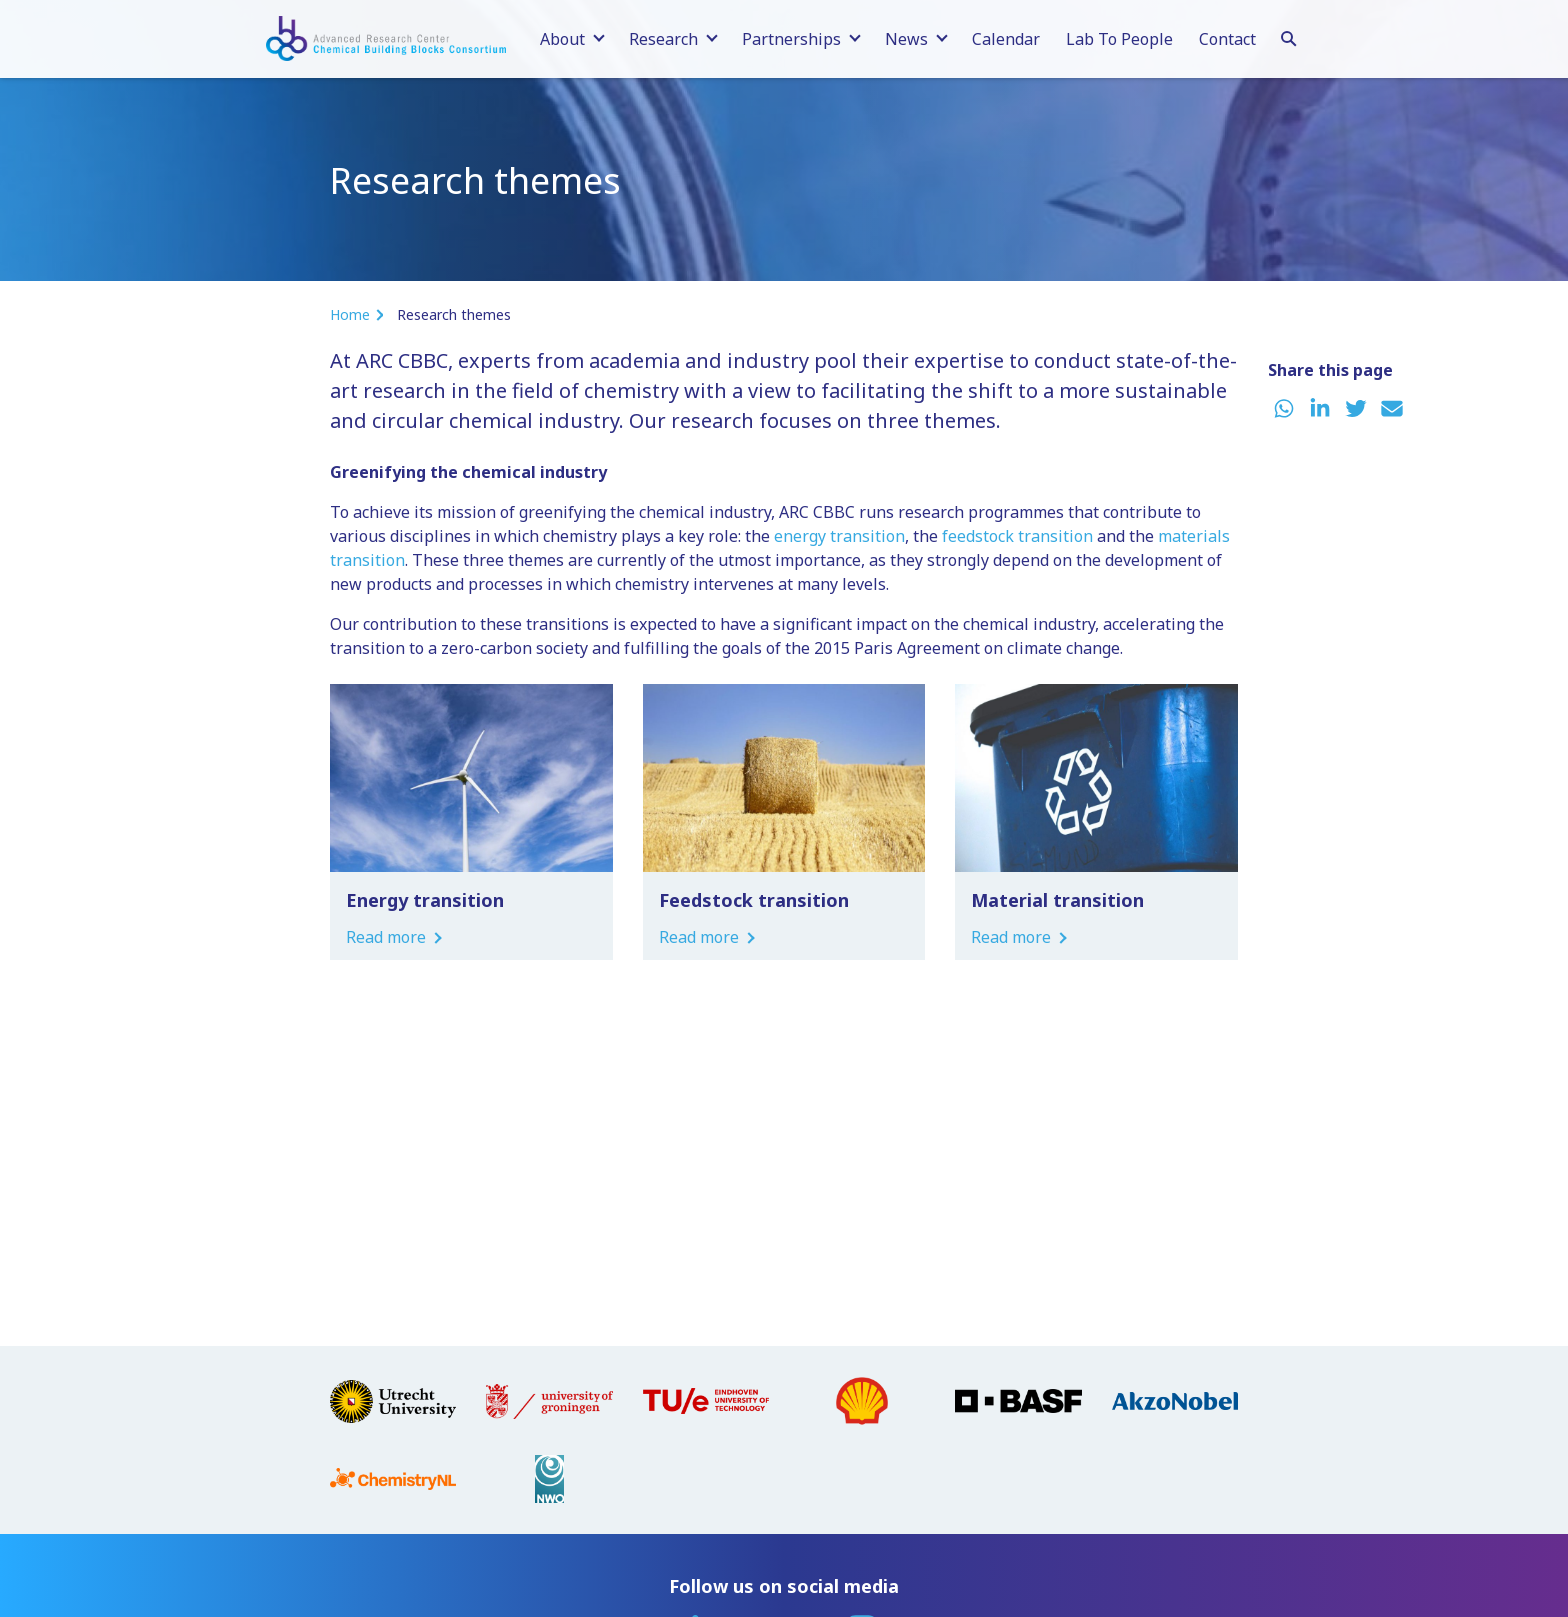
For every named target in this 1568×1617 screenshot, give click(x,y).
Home (350, 314)
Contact (1227, 39)
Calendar (1006, 39)
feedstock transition (1017, 536)
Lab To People (1119, 39)
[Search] (1289, 36)
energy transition (839, 536)
